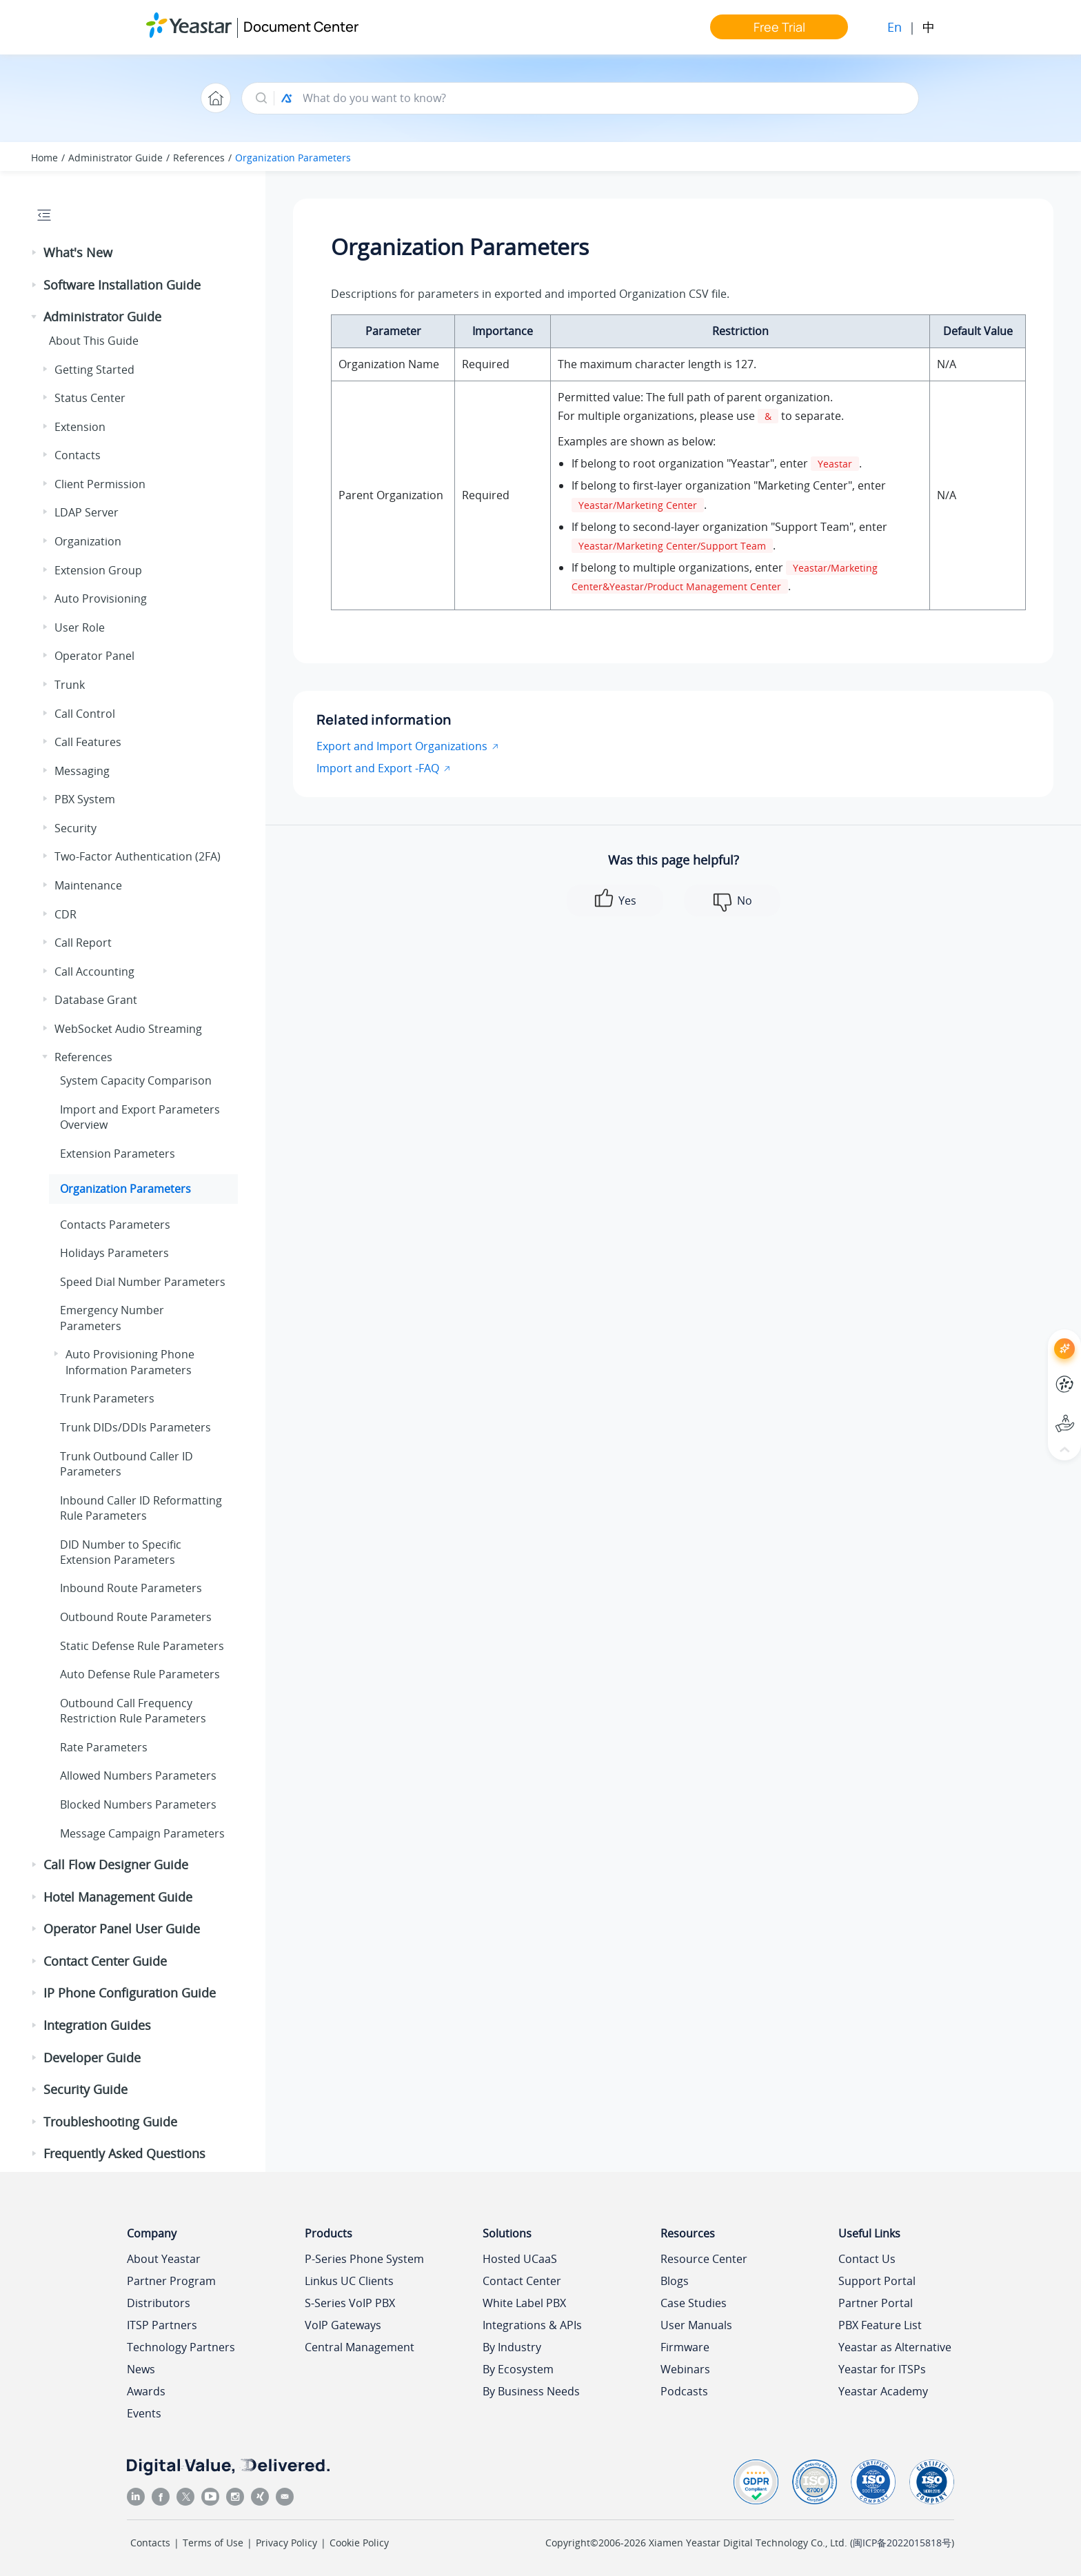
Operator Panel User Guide (121, 1928)
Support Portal (877, 2280)
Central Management (359, 2347)
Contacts (77, 455)
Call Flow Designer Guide (115, 1864)
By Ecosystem (518, 2369)
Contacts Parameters (115, 1224)
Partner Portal (875, 2303)
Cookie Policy (359, 2542)
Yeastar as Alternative (894, 2347)
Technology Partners (181, 2347)
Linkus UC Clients (349, 2280)
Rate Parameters (104, 1747)
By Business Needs (531, 2391)
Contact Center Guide (105, 1961)
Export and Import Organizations (401, 746)
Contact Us (867, 2258)
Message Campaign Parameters (142, 1833)
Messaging (82, 770)
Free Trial (779, 27)
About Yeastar (164, 2258)
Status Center (89, 397)
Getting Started (94, 369)
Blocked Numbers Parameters (138, 1804)
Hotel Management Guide (117, 1897)
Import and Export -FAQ (377, 768)
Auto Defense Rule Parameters (140, 1674)
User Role (79, 627)
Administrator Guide (115, 157)
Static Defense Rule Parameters (142, 1645)
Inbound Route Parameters (131, 1588)
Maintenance (88, 885)
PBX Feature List (880, 2325)
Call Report (83, 942)
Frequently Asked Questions (124, 2153)
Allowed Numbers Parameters (138, 1775)
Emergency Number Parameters (112, 1317)
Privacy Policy (286, 2542)
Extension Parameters (117, 1153)
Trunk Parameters (107, 1398)
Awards (146, 2391)
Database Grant (95, 999)
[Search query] (604, 98)
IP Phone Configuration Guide (129, 1992)
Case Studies (693, 2303)
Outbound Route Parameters (136, 1616)
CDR (65, 914)
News (141, 2369)
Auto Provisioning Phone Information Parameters (129, 1362)
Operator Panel (94, 655)
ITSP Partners (162, 2325)
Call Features (87, 741)
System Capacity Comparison (136, 1080)
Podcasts (684, 2391)
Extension (79, 426)
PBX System (84, 799)
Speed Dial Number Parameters (142, 1281)
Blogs (674, 2280)
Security (75, 828)
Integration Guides (97, 2025)
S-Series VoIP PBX (350, 2303)
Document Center (300, 26)
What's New (77, 252)
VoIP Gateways (343, 2325)
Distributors (158, 2303)
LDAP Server (86, 512)
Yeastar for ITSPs (882, 2369)
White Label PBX (524, 2303)
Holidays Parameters (114, 1252)
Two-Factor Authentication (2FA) (137, 856)
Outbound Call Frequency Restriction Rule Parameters (133, 1710)
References (199, 157)
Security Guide (85, 2089)
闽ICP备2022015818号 (902, 2542)
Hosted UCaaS (520, 2258)
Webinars (685, 2369)
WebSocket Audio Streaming (128, 1028)
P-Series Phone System (364, 2258)
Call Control (84, 713)
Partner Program (171, 2280)
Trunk (69, 684)
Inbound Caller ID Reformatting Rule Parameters (141, 1508)
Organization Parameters (293, 157)
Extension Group (98, 570)
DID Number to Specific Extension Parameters (120, 1552)
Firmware (684, 2347)
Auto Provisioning (100, 598)
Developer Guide (92, 2057)
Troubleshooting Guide (110, 2121)
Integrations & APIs (532, 2325)
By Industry (512, 2347)
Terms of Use (213, 2542)
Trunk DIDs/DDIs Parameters (135, 1427)
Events (144, 2413)
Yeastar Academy (883, 2391)
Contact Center (522, 2280)
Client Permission (99, 484)
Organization (87, 541)
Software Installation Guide (122, 284)
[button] (35, 253)
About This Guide (94, 340)
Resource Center (703, 2258)
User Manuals (696, 2325)
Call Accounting (94, 971)
